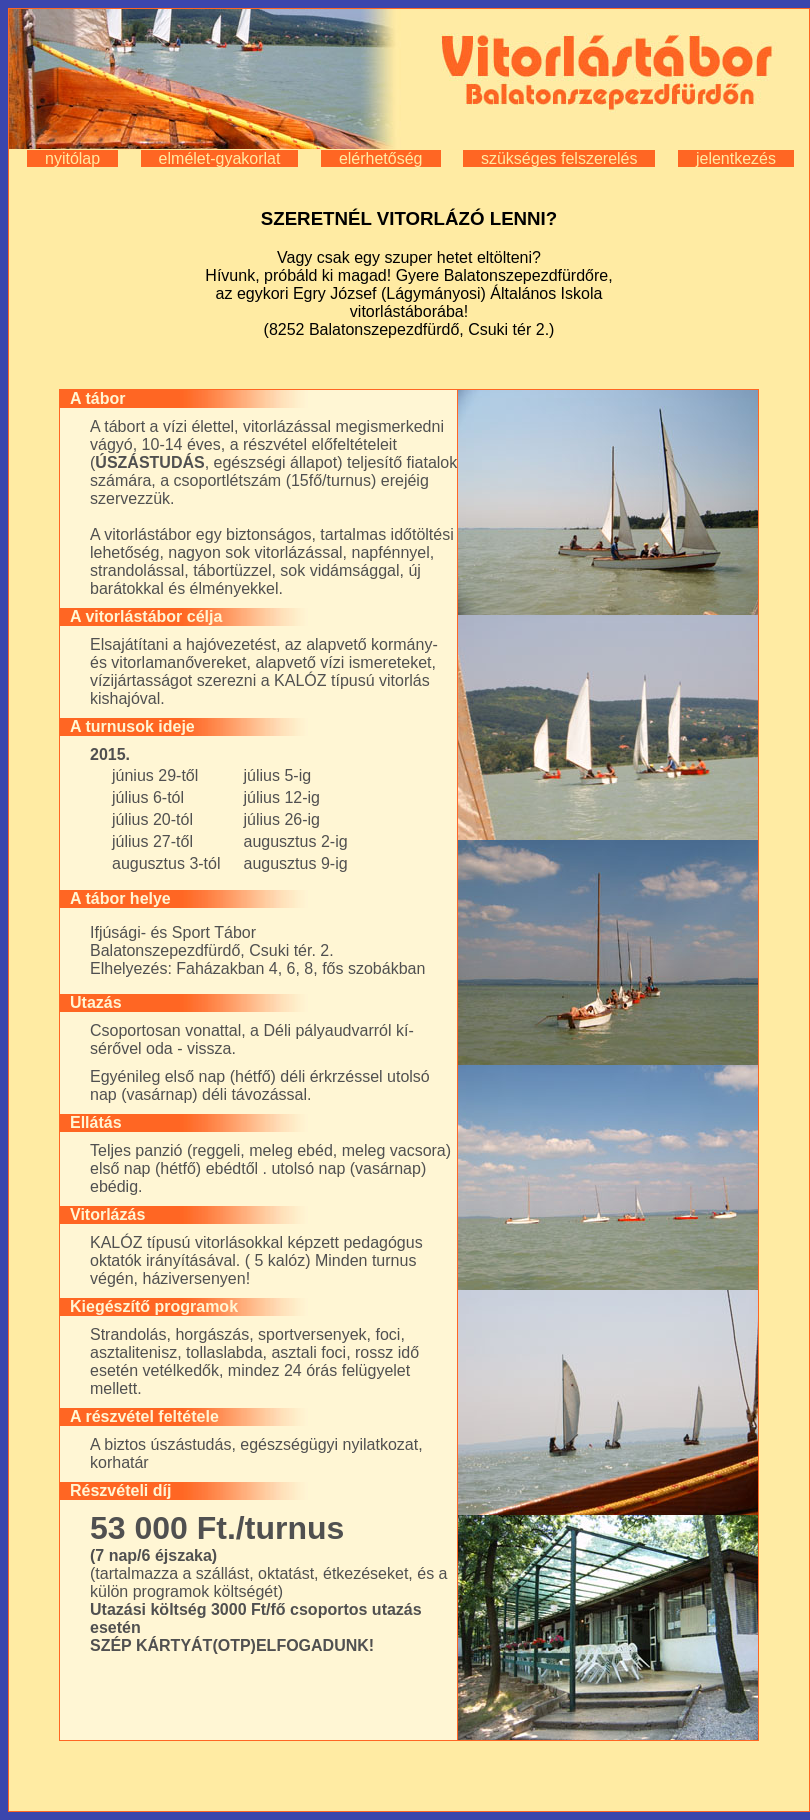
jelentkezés (736, 158)
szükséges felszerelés (559, 158)
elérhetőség (381, 158)
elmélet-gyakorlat (220, 158)
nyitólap (72, 158)
